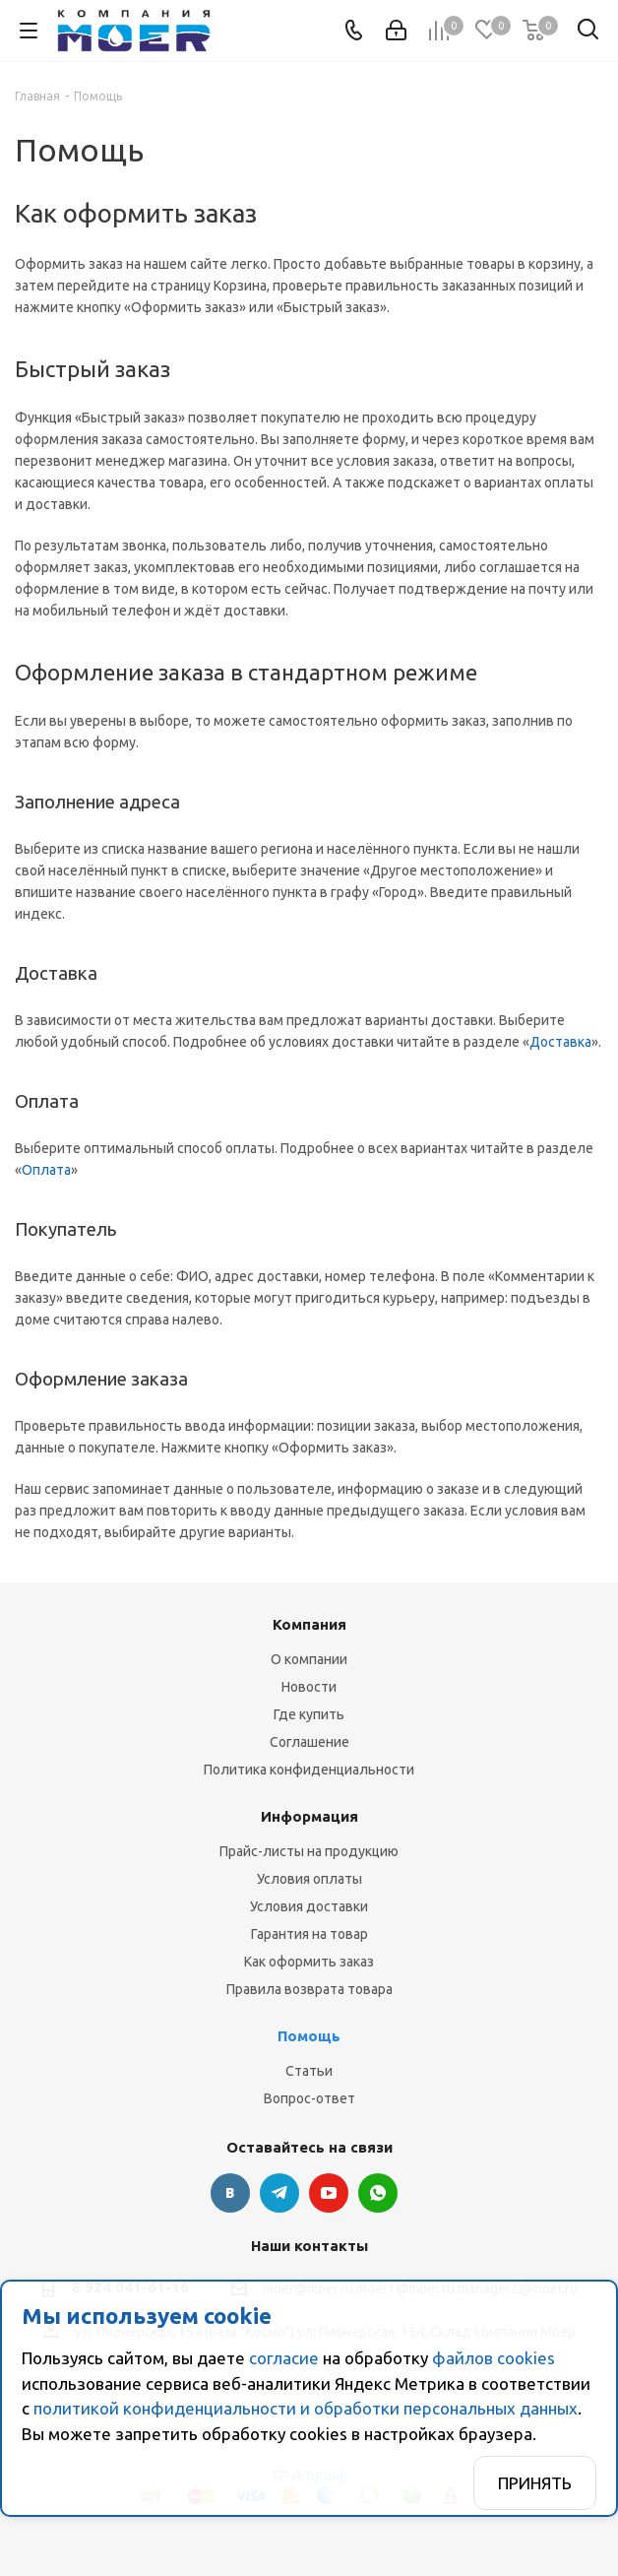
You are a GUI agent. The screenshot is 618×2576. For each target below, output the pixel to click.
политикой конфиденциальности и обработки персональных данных (305, 2408)
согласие (284, 2358)
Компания (309, 1624)
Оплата (46, 1170)
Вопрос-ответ (309, 2098)
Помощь (309, 2036)
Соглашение (309, 1742)
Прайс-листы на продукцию (309, 1851)
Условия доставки (309, 1906)
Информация (309, 1816)
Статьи (309, 2071)
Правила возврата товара (309, 1989)
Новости (309, 1687)
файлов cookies (493, 2358)
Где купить (309, 1714)
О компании (309, 1659)
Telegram (279, 2193)
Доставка (560, 1042)
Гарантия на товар (309, 1934)
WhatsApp (378, 2193)
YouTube (328, 2193)
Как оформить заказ (309, 1961)
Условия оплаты (309, 1879)
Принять (535, 2483)
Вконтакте (230, 2193)
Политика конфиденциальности (309, 1769)
